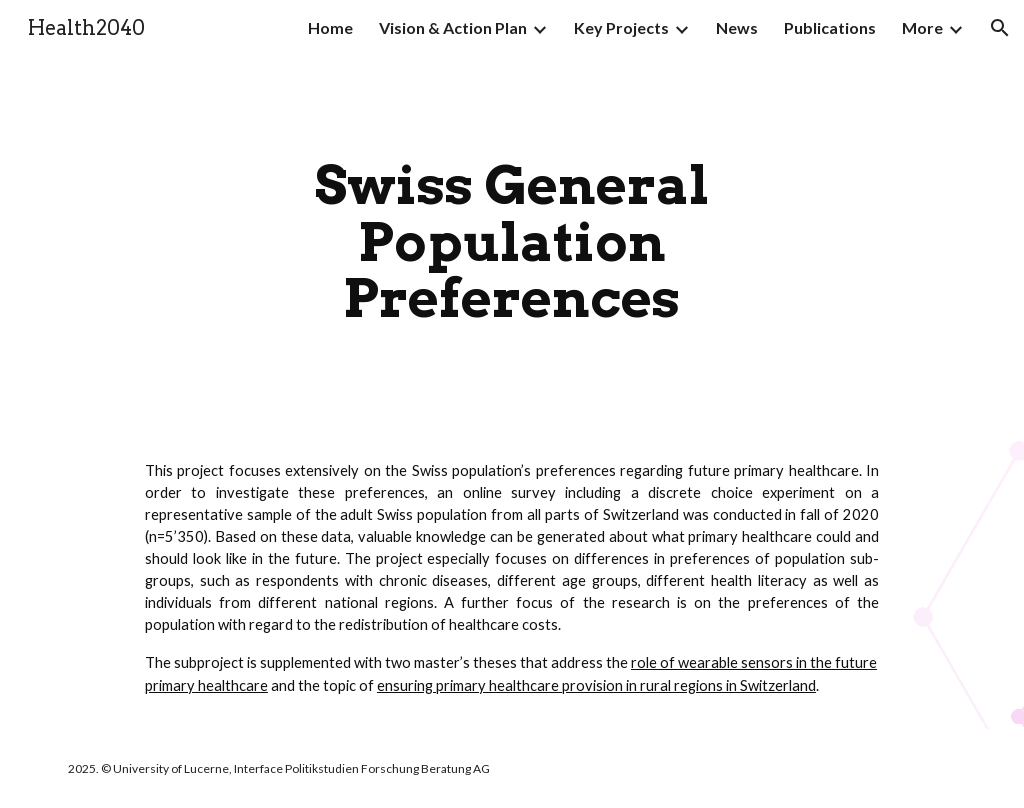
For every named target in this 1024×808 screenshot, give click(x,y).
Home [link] (330, 27)
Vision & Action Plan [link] (453, 27)
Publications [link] (830, 27)
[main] (511, 242)
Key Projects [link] (621, 27)
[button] (1000, 28)
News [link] (737, 27)
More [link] (922, 27)
